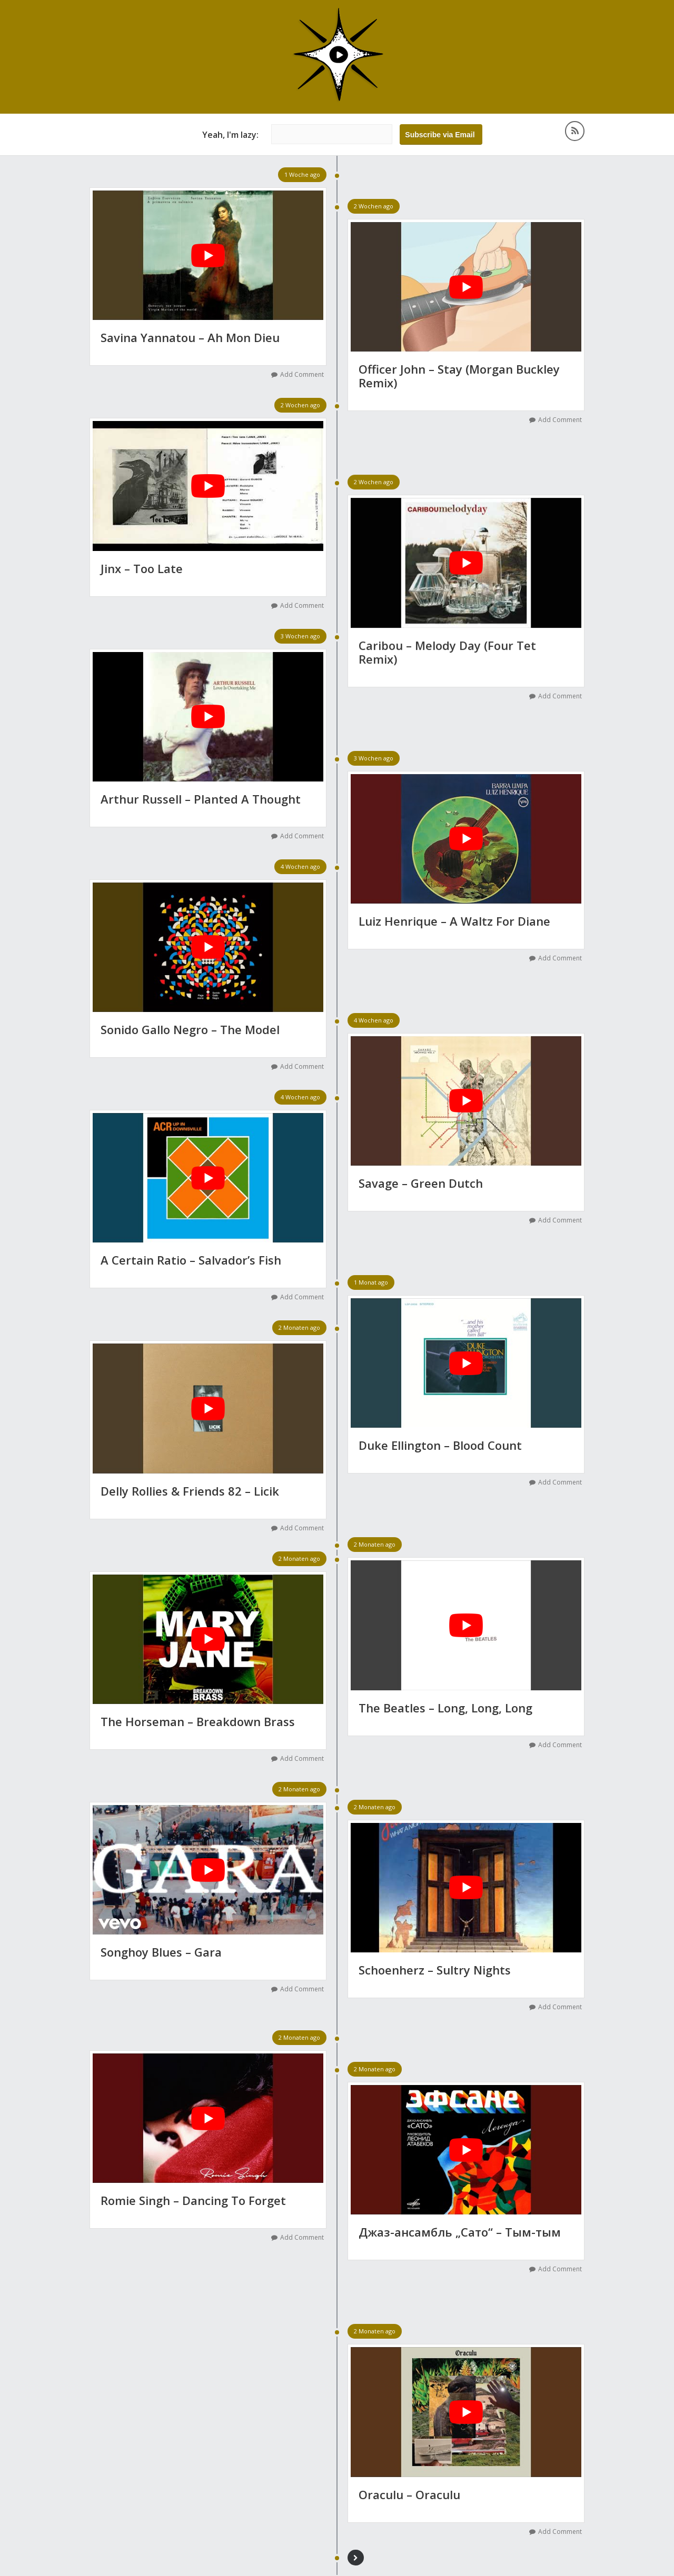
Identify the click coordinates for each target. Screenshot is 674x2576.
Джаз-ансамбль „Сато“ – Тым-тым (460, 2232)
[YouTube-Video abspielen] (208, 255)
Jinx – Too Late (142, 569)
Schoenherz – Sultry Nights (435, 1970)
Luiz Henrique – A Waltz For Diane (454, 921)
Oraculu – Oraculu (409, 2494)
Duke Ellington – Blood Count (440, 1446)
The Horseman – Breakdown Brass (198, 1721)
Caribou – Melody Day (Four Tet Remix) (447, 654)
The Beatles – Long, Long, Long (445, 1708)
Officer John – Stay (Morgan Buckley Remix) (459, 377)
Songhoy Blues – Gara (161, 1952)
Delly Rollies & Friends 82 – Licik (190, 1491)
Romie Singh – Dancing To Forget (193, 2200)
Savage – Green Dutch (421, 1183)
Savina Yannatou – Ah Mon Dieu (190, 338)
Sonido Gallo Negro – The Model (190, 1029)
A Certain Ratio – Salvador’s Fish (191, 1260)
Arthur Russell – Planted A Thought (201, 799)
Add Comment (302, 374)
